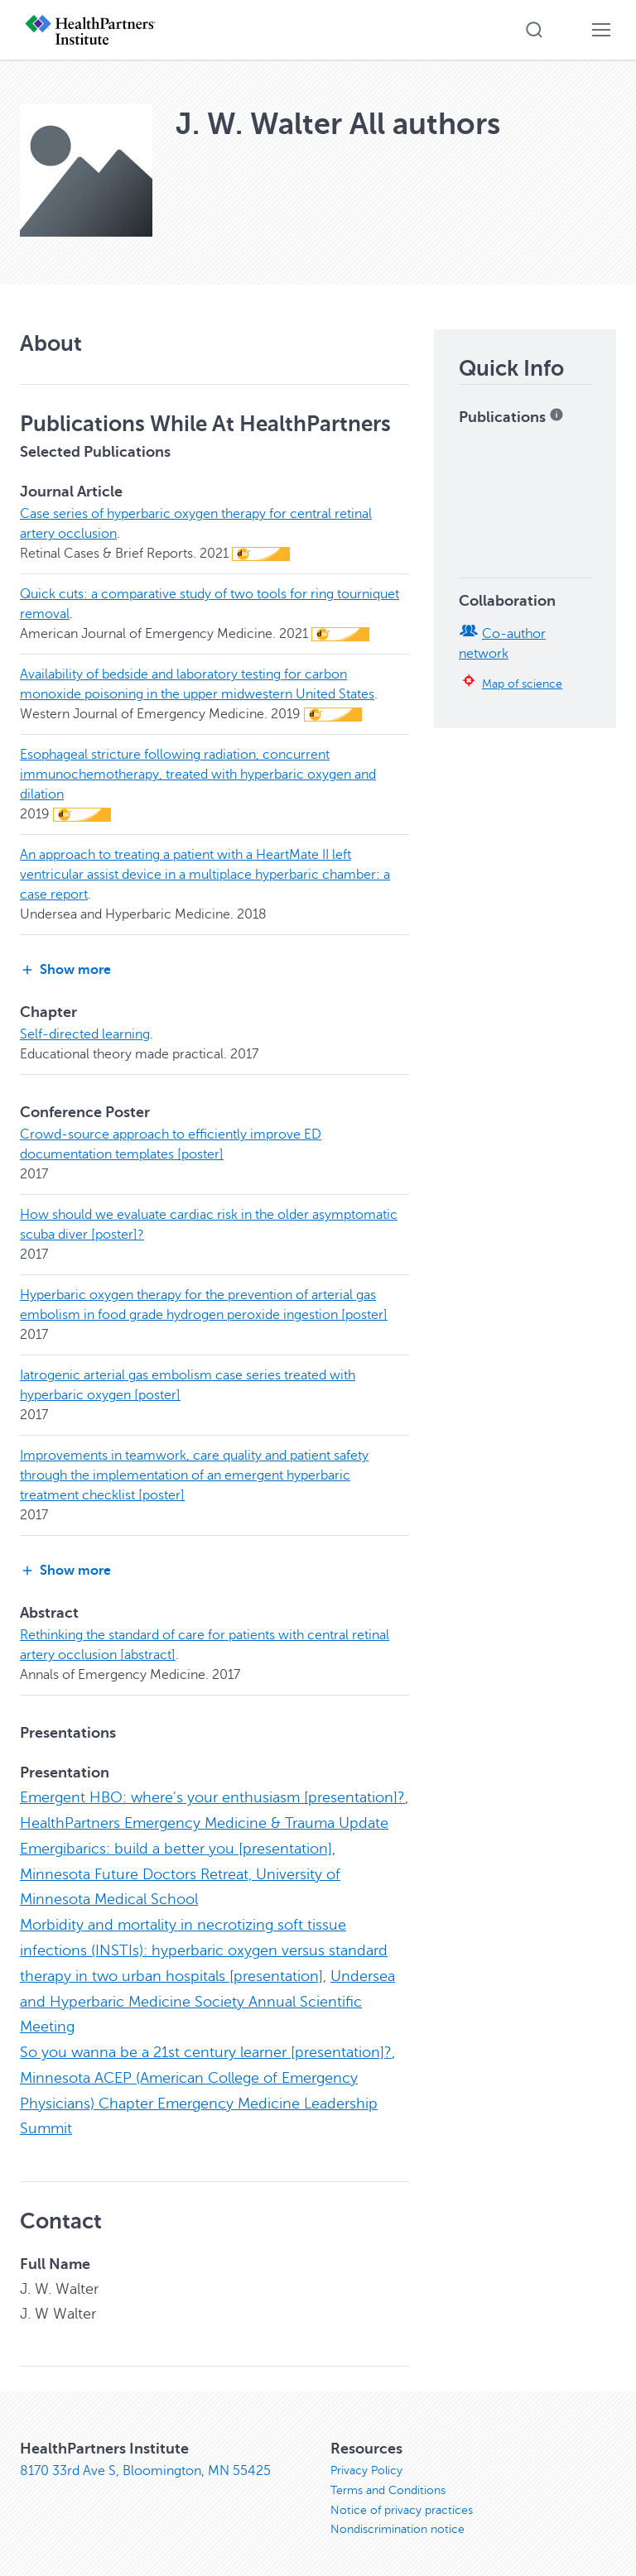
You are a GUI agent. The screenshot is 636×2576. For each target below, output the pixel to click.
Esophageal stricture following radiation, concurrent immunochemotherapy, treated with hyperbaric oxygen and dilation (198, 774)
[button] (534, 30)
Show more (65, 970)
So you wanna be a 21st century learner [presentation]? (206, 2045)
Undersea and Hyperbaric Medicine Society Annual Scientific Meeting (207, 1996)
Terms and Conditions (388, 2481)
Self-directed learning (85, 1034)
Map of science (522, 683)
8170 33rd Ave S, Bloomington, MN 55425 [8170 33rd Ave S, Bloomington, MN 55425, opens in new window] (145, 2461)
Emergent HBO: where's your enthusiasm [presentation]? (212, 1797)
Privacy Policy (366, 2461)
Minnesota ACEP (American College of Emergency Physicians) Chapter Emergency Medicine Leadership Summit (199, 2095)
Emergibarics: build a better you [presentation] (176, 1847)
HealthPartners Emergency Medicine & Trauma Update (204, 1822)
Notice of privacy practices (401, 2501)
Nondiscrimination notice (397, 2521)
